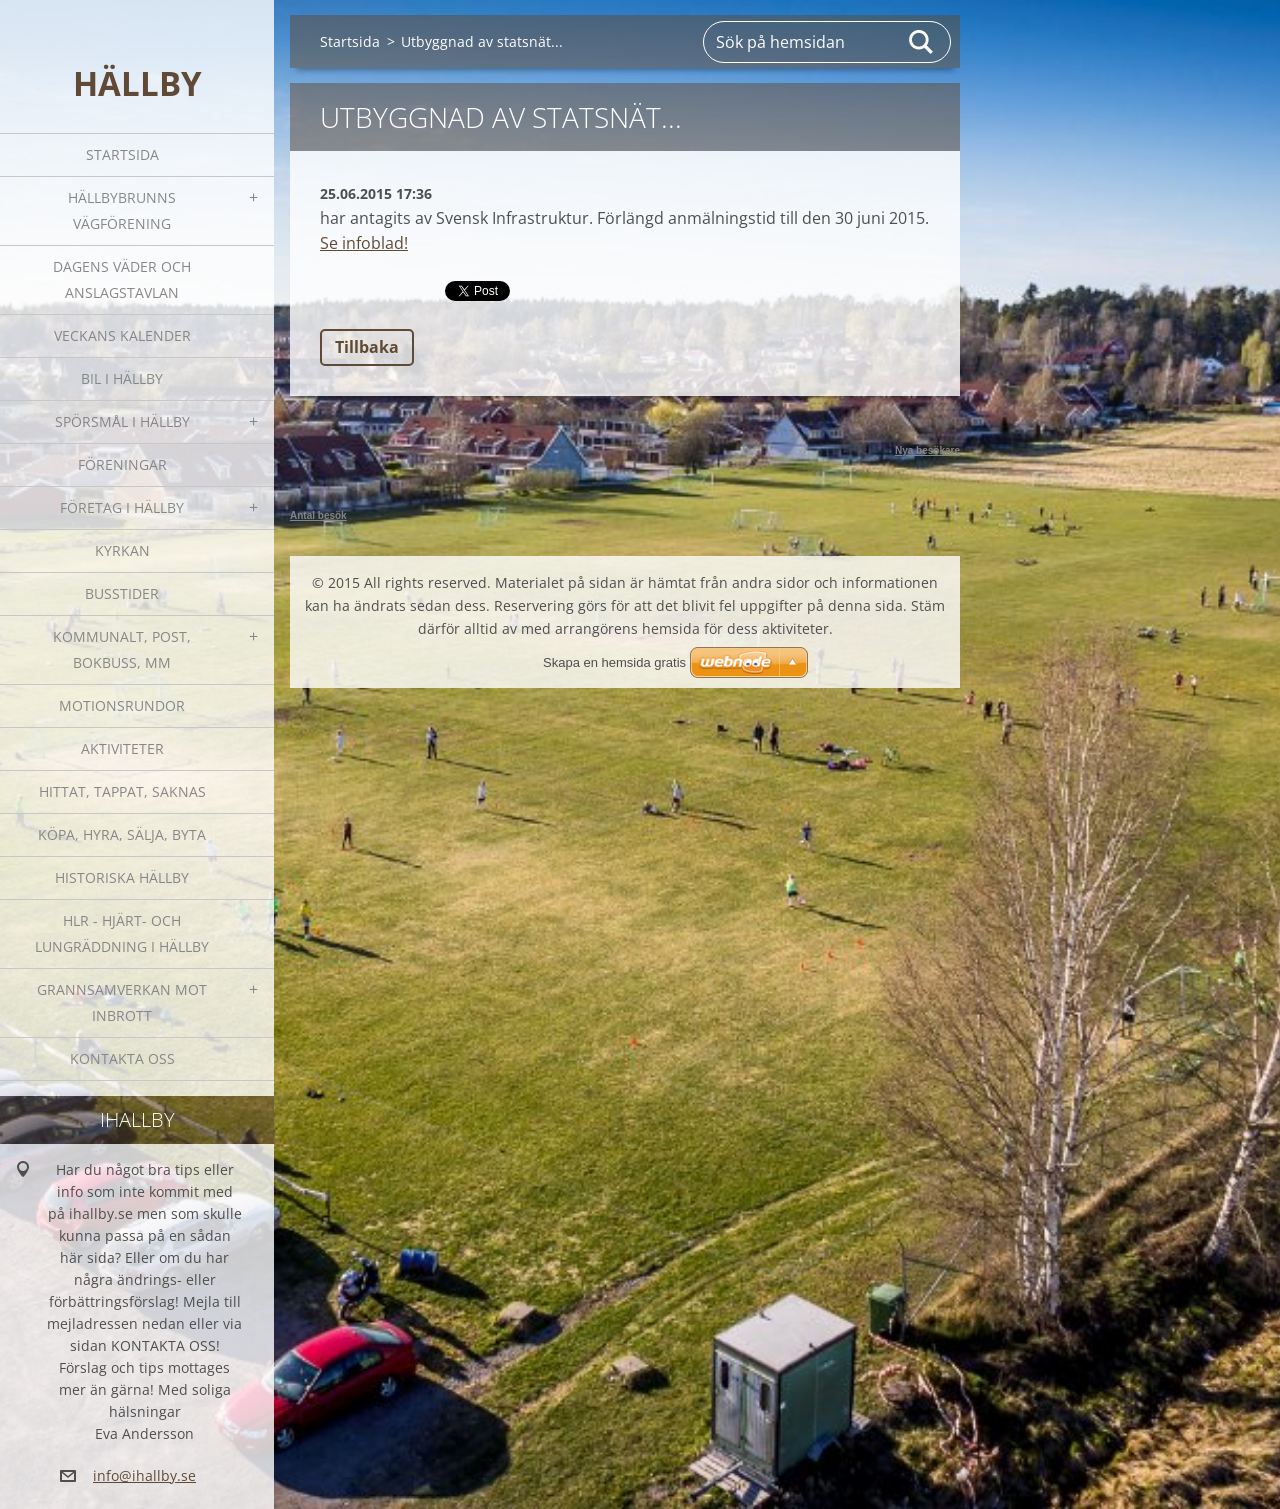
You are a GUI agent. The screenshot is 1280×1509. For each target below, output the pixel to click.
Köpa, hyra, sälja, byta (122, 834)
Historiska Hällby (122, 877)
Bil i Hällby (122, 378)
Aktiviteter (122, 748)
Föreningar (122, 464)
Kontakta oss (122, 1058)
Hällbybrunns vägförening (122, 210)
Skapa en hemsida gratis (614, 662)
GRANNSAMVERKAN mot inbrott (122, 1002)
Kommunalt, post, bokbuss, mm (122, 649)
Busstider (122, 593)
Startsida (122, 154)
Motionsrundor (122, 705)
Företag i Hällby (122, 507)
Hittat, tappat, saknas (122, 791)
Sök (922, 42)
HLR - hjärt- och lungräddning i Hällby (122, 933)
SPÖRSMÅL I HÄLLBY (122, 421)
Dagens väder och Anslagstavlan (122, 279)
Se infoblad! (364, 243)
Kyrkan (122, 550)
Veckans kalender (122, 335)
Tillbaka (367, 347)
